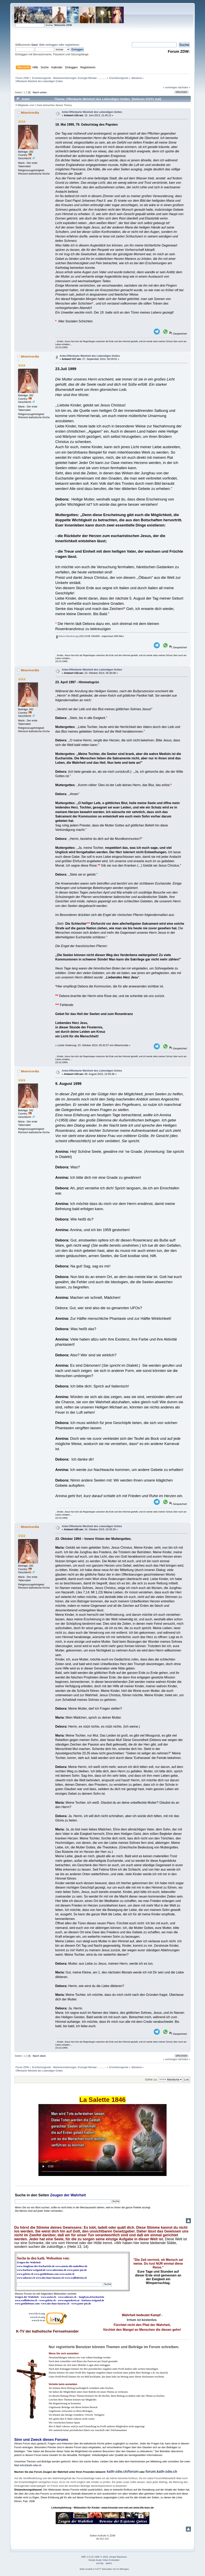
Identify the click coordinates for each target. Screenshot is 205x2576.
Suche (20, 2195)
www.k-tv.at (38, 2320)
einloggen (52, 44)
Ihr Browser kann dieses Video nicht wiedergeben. (102, 2140)
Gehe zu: (151, 2079)
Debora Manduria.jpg (67, 636)
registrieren (72, 44)
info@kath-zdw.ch (30, 2465)
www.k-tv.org (37, 2317)
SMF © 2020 (101, 2557)
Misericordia (30, 112)
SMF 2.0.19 (87, 2557)
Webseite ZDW (63, 25)
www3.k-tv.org (37, 2313)
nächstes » (184, 87)
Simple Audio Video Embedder (104, 2560)
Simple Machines (118, 2557)
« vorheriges (170, 87)
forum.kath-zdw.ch (161, 2472)
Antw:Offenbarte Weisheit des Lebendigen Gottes (92, 111)
